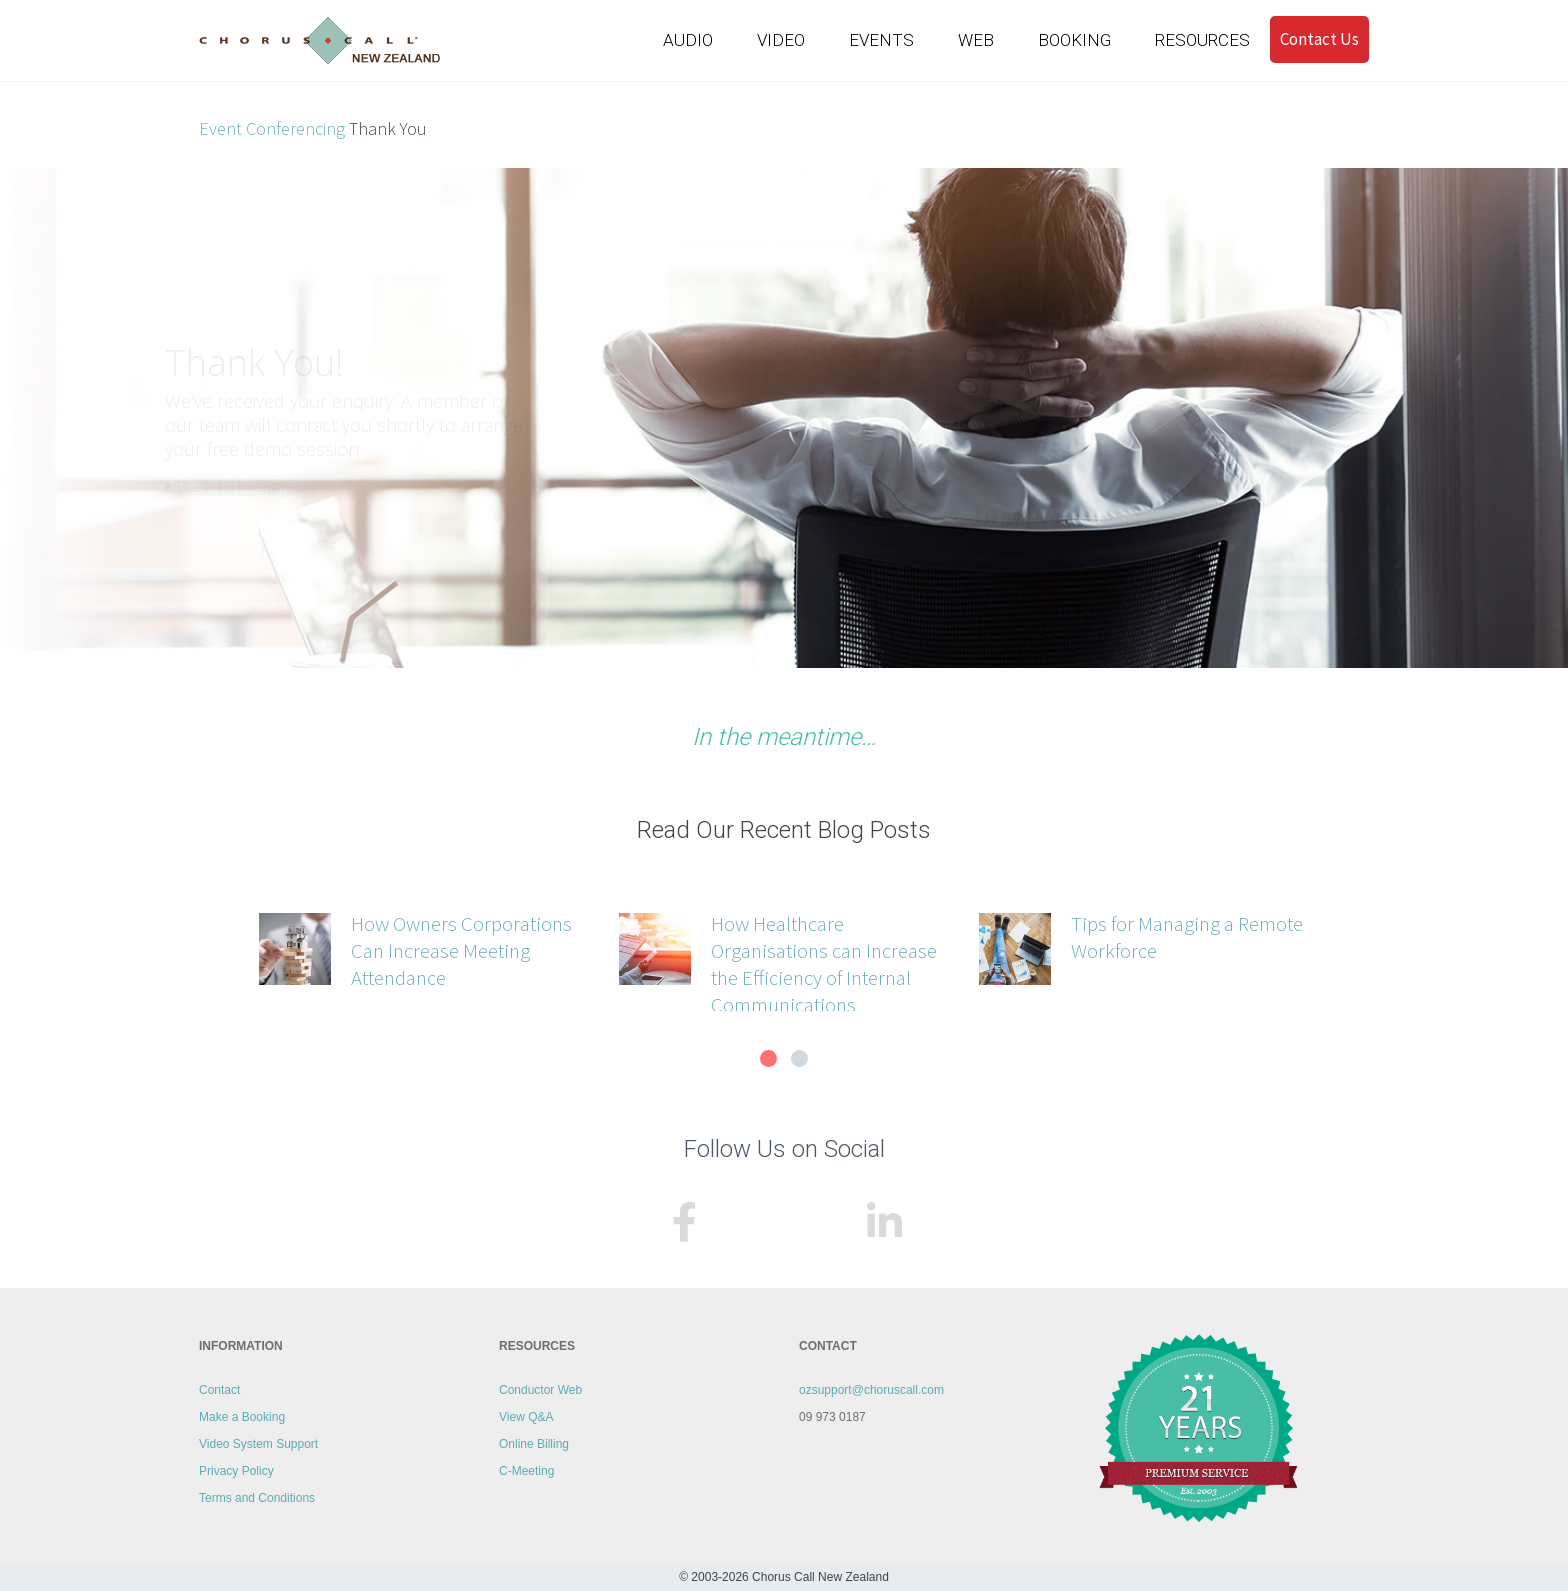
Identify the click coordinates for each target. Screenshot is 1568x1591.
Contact (219, 1390)
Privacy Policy (236, 1471)
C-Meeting (526, 1471)
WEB (976, 39)
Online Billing (534, 1444)
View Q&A (526, 1417)
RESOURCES (1202, 39)
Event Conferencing (272, 128)
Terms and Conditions (257, 1498)
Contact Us (1319, 37)
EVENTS (881, 39)
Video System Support (258, 1444)
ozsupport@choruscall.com (871, 1390)
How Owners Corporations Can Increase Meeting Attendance (461, 950)
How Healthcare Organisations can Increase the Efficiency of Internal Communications (824, 964)
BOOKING (1074, 39)
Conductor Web (540, 1390)
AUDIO (688, 39)
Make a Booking (242, 1417)
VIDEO (781, 39)
